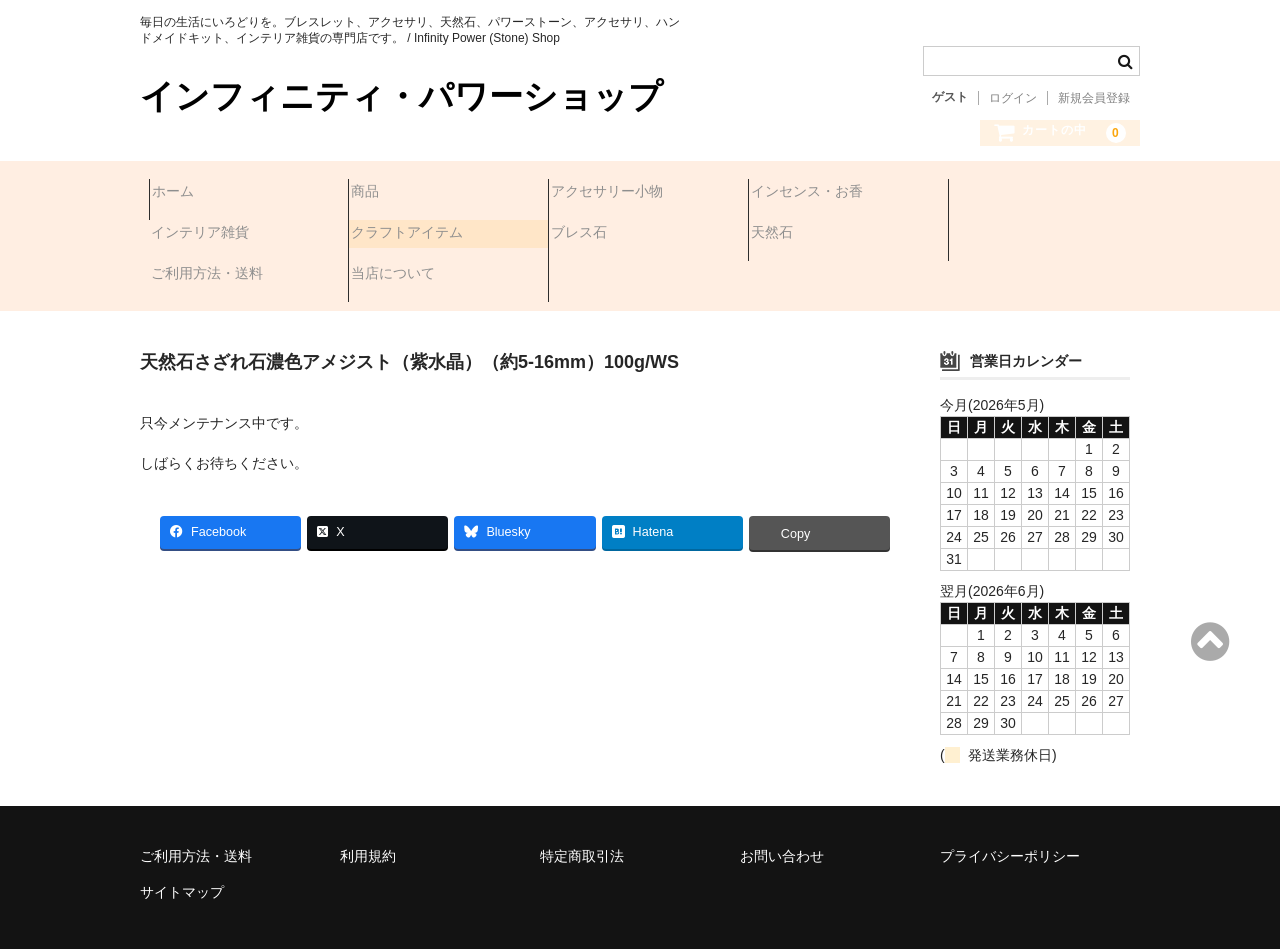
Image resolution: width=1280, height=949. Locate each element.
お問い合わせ (782, 801)
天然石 (581, 235)
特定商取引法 (582, 801)
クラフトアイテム (216, 235)
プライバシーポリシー (1010, 801)
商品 (374, 193)
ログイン (1013, 98)
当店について (1002, 235)
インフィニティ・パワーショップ (401, 96)
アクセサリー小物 (616, 193)
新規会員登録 (1094, 98)
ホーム (182, 193)
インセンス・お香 (816, 193)
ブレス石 (388, 235)
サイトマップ (182, 837)
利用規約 (368, 801)
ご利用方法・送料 (816, 235)
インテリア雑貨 (1009, 193)
